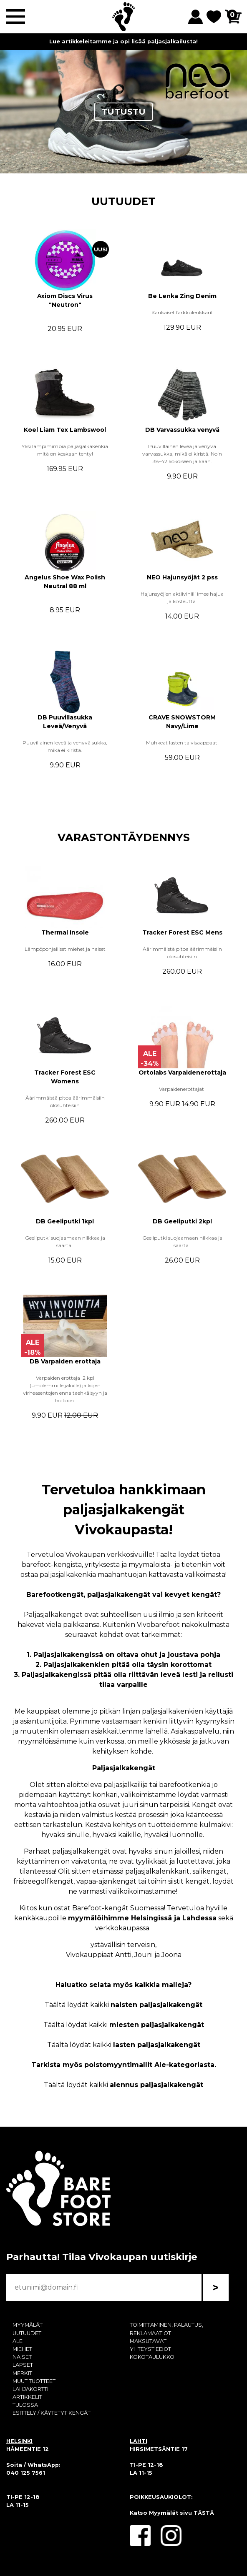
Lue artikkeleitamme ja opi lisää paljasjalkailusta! (123, 41)
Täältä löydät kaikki (123, 2005)
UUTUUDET (123, 201)
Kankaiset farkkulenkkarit (182, 312)
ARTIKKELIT (27, 2397)
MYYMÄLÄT (28, 2325)
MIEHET (22, 2349)
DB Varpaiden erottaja (65, 1361)
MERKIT (22, 2373)
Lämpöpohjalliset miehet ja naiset (65, 949)
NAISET (22, 2357)
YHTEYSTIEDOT (150, 2349)
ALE (18, 2341)
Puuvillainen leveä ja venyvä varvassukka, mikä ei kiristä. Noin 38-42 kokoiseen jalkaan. (182, 453)
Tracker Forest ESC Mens (182, 932)
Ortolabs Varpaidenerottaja (182, 1072)
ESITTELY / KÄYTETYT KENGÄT (52, 2413)
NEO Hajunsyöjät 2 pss (182, 577)
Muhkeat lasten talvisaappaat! (182, 742)
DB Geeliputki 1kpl (65, 1221)
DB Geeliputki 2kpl (182, 1221)
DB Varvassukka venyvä (182, 430)
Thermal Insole (65, 932)
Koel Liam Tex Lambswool (65, 430)
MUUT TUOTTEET (34, 2381)
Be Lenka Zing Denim (182, 296)
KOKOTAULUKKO (152, 2357)
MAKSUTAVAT (148, 2341)
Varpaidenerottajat (182, 1089)
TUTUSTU (123, 112)
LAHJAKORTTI (30, 2389)
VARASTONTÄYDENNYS (124, 837)
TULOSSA (25, 2405)
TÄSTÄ (204, 2513)
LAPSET (23, 2365)
